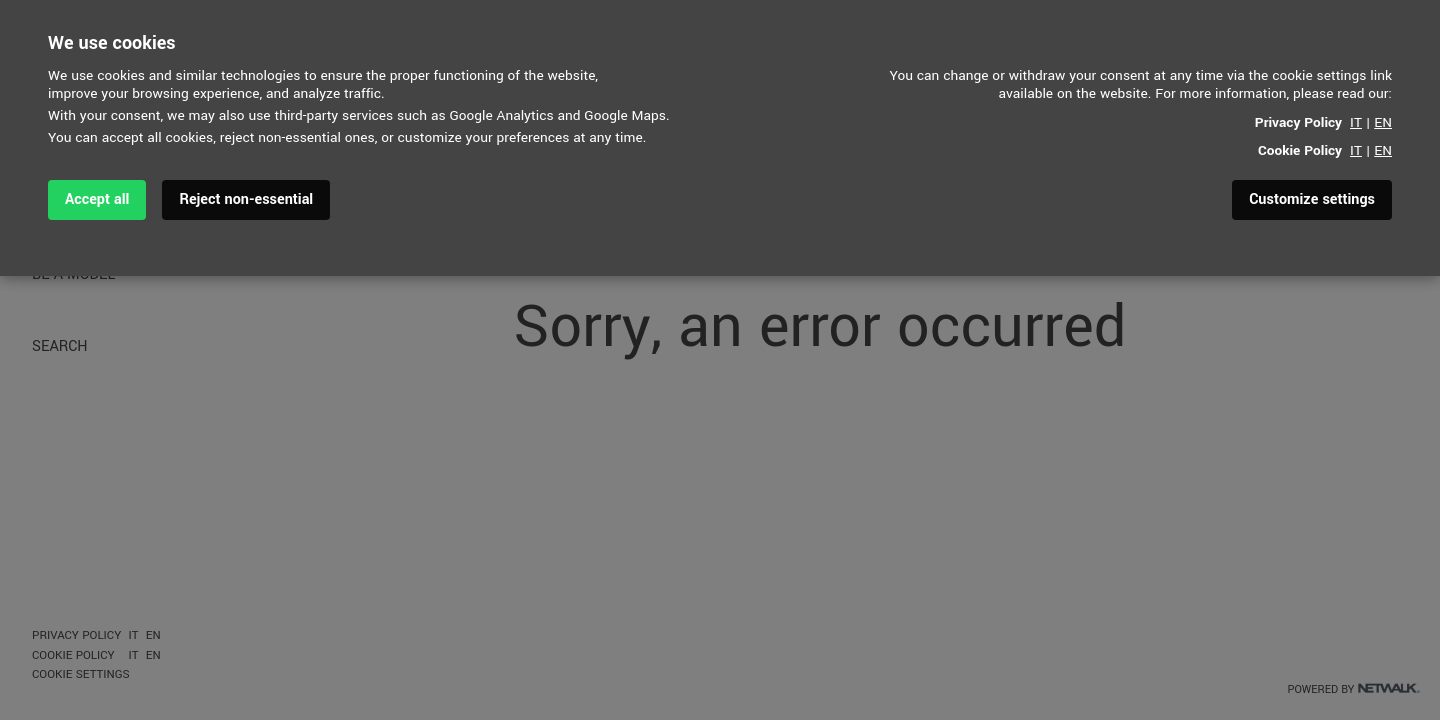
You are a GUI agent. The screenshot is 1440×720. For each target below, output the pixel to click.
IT (1356, 122)
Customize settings (1312, 199)
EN (1383, 122)
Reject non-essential (246, 199)
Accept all (97, 199)
